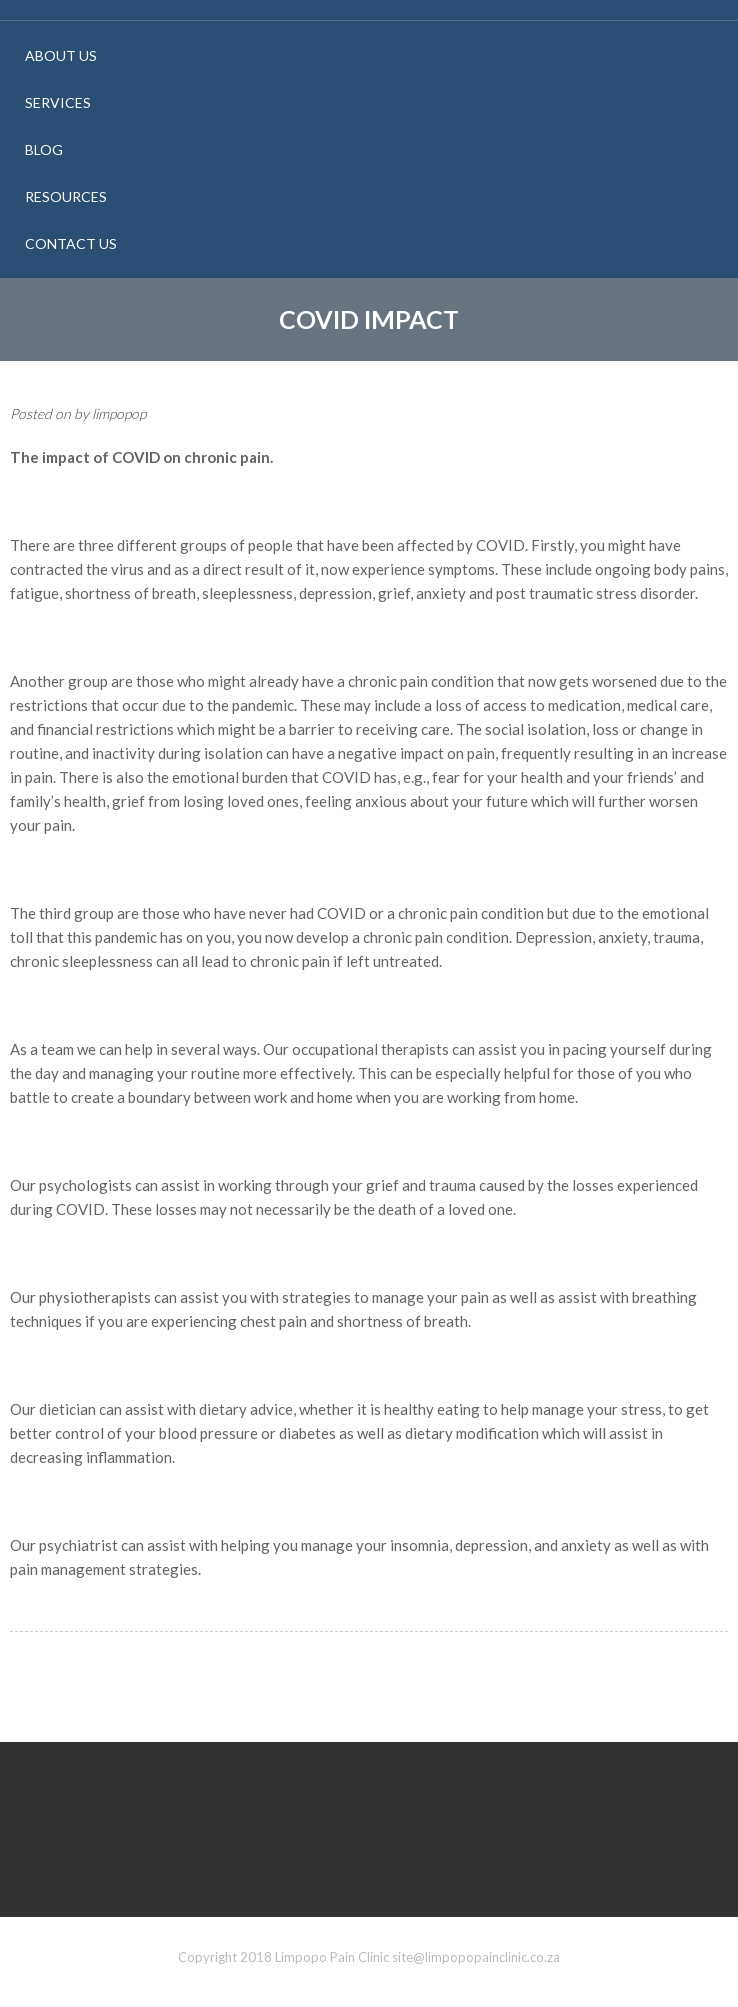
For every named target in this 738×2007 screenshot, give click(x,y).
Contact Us (71, 243)
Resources (66, 196)
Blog (44, 149)
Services (58, 102)
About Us (61, 55)
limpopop (119, 413)
